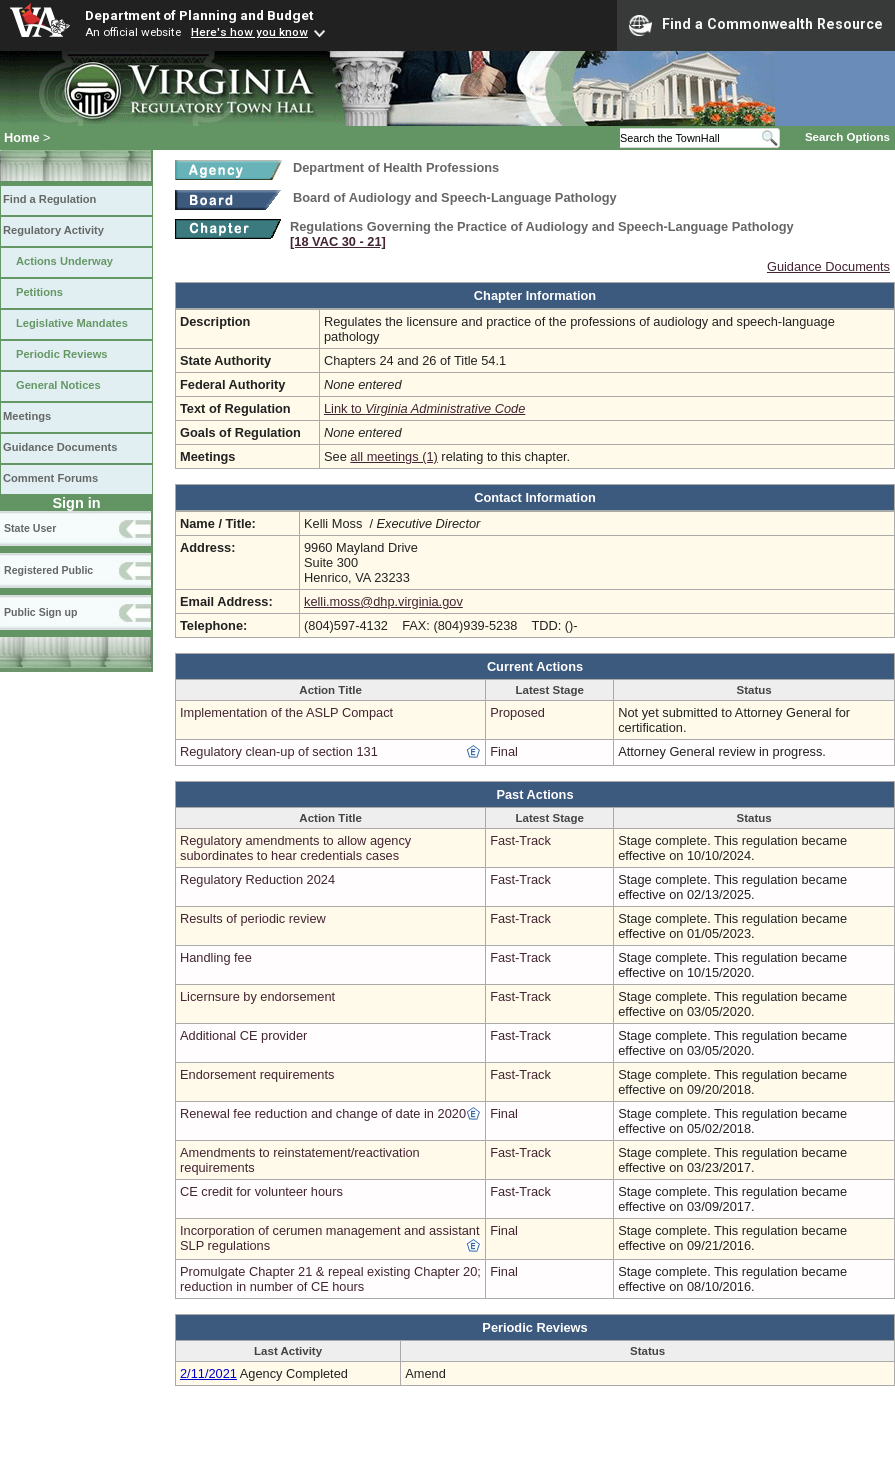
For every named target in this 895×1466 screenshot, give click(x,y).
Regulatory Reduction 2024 (257, 879)
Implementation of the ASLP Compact (286, 712)
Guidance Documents (60, 447)
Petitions (39, 292)
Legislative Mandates (72, 323)
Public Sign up (40, 612)
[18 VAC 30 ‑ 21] (338, 241)
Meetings (27, 416)
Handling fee (216, 957)
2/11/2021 (208, 1373)
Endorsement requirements (257, 1074)
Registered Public (48, 570)
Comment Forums (50, 478)
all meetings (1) (393, 456)
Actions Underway (64, 261)
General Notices (58, 385)
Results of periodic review (253, 918)
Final (504, 751)
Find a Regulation (49, 199)
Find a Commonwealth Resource (756, 25)
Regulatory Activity (53, 230)
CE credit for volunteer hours (261, 1191)
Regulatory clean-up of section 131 (279, 751)
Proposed (517, 712)
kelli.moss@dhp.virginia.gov (383, 601)
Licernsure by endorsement (257, 996)
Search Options (847, 137)
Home (22, 137)
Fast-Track (520, 840)
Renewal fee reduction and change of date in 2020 (323, 1113)
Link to (424, 408)
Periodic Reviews (62, 354)
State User (30, 528)
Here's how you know (249, 32)
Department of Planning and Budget (199, 15)
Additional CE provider (243, 1035)
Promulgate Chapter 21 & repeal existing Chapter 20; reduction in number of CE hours (330, 1279)
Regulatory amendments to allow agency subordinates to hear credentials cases (295, 848)
